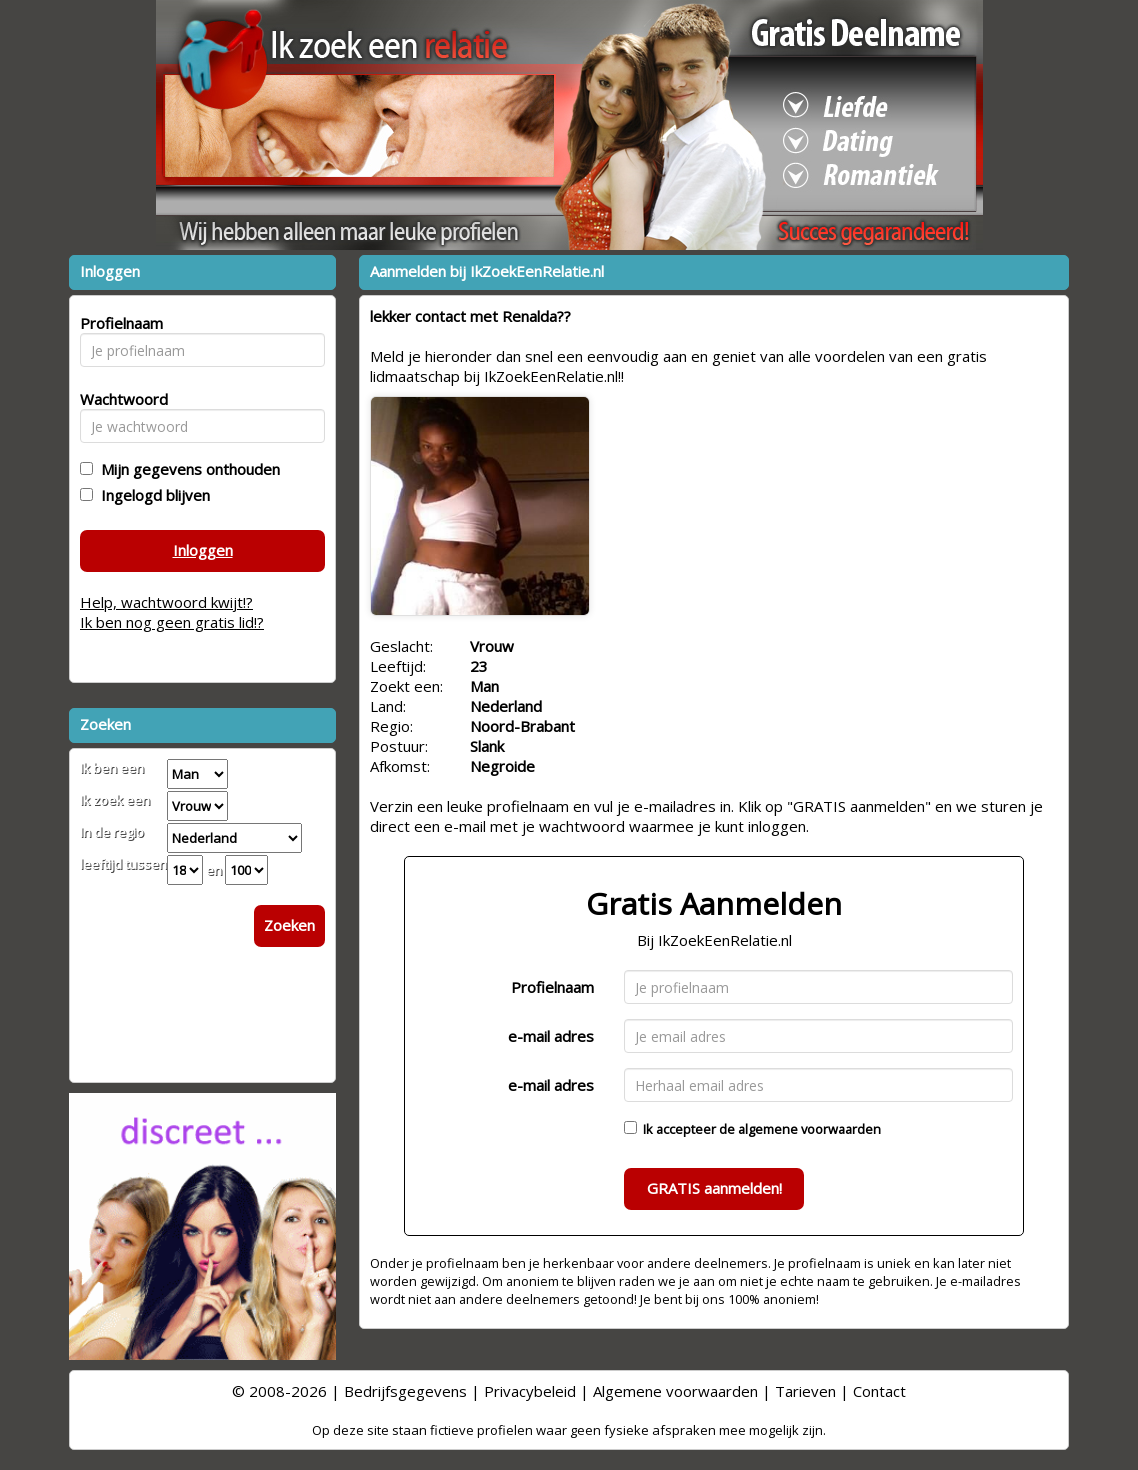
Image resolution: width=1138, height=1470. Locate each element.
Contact (879, 1391)
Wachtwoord (118, 399)
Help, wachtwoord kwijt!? (166, 602)
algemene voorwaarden (809, 1129)
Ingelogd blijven (151, 495)
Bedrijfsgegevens (405, 1391)
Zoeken (289, 925)
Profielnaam (552, 987)
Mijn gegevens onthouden (186, 469)
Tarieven (805, 1391)
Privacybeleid (530, 1391)
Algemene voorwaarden (675, 1391)
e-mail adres (551, 1036)
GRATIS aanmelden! (714, 1188)
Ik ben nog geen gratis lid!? (172, 622)
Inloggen (203, 550)
